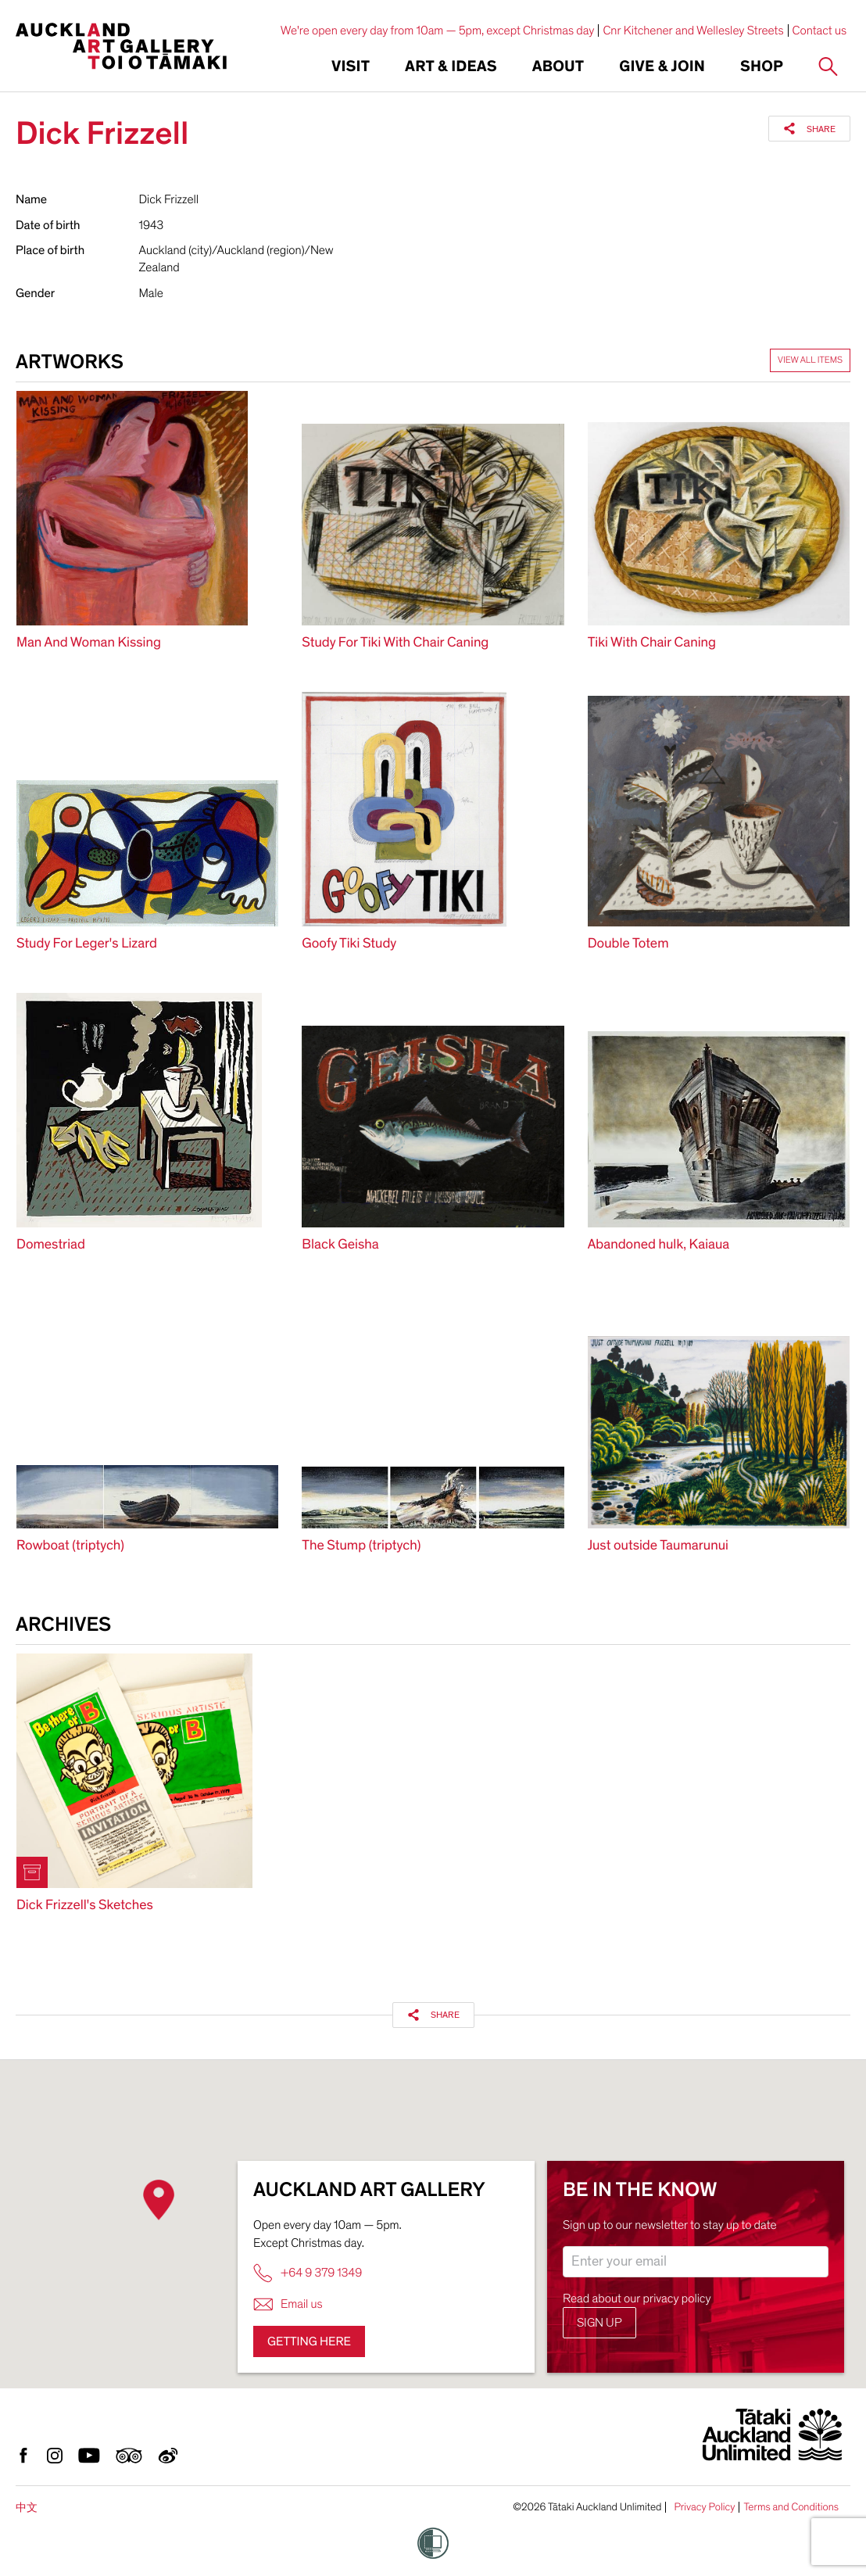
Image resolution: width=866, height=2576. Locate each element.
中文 (27, 2507)
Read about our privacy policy (637, 2298)
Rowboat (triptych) (70, 1546)
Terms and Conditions (791, 2507)
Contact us (820, 30)
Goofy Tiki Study (349, 944)
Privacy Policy (704, 2507)
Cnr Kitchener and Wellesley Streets (693, 30)
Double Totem (628, 944)
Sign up (599, 2322)
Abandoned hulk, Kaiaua (659, 1245)
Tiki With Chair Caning (652, 643)
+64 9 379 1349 (307, 2273)
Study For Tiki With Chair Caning (395, 643)
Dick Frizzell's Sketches (84, 1906)
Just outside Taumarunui (658, 1546)
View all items (810, 360)
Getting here (309, 2341)
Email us (288, 2304)
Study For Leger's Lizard (86, 944)
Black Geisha (340, 1245)
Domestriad (50, 1245)
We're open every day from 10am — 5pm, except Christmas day (438, 30)
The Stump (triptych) (361, 1546)
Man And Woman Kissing (88, 643)
